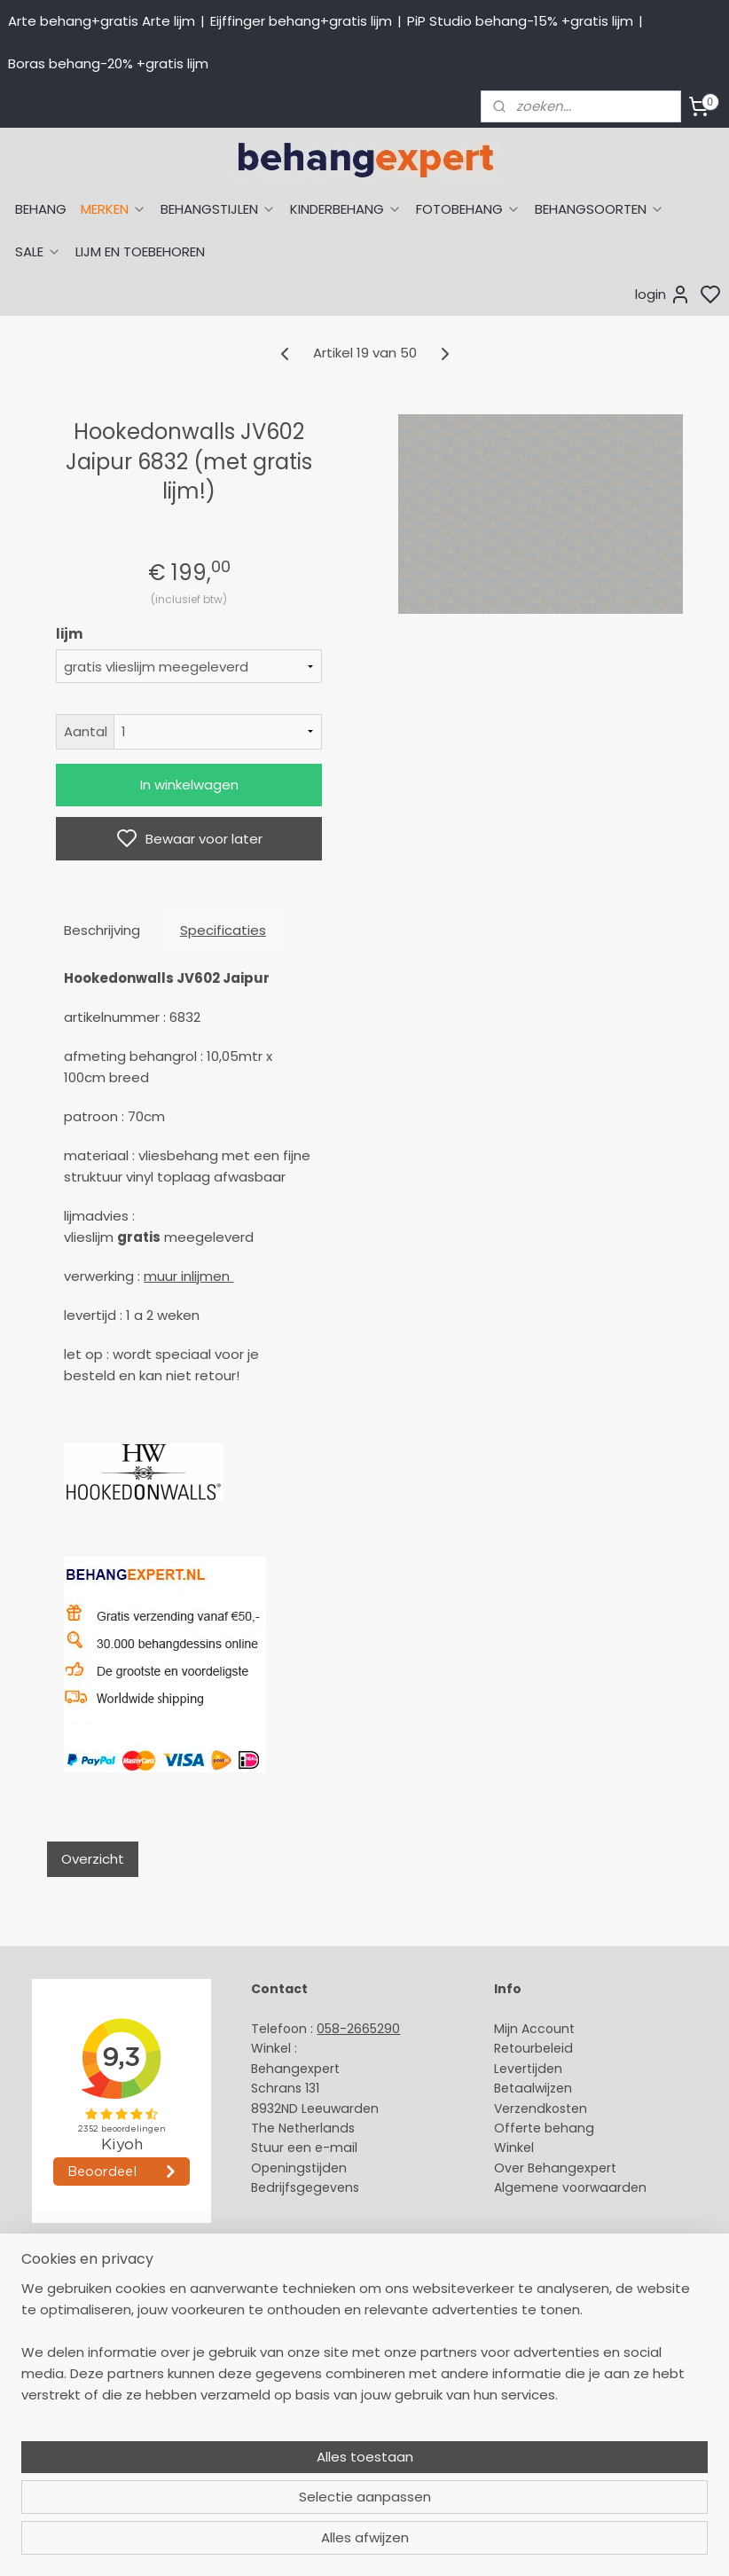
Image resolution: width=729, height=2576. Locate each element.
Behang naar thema (72, 2289)
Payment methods (310, 2309)
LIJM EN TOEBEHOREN (140, 251)
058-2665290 (358, 2029)
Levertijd (520, 2068)
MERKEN (113, 209)
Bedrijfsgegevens (305, 2187)
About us (278, 2289)
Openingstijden (299, 2168)
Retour (514, 2048)
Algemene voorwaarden (570, 2187)
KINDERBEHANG (346, 209)
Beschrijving (102, 930)
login (663, 294)
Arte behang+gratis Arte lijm (101, 21)
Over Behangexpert (555, 2168)
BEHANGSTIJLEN (218, 209)
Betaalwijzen (533, 2088)
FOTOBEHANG (468, 209)
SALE (38, 251)
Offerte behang (544, 2128)
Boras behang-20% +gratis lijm (108, 63)
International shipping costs (338, 2329)
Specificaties (223, 930)
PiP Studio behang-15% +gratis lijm (520, 21)
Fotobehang (46, 2448)
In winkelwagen (189, 784)
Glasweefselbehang (70, 2429)
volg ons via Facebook (347, 2369)
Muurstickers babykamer (85, 2408)
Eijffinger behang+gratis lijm (301, 21)
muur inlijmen (188, 1276)
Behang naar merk (67, 2368)
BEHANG (41, 209)
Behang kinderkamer (73, 2389)
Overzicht (92, 1859)
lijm (69, 633)
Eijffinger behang (61, 2329)
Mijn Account (534, 2029)
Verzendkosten (540, 2108)
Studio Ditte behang (71, 2349)
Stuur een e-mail (306, 2147)
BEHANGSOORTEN (599, 209)
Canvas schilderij (61, 2468)
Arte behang (47, 2309)
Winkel (514, 2147)
